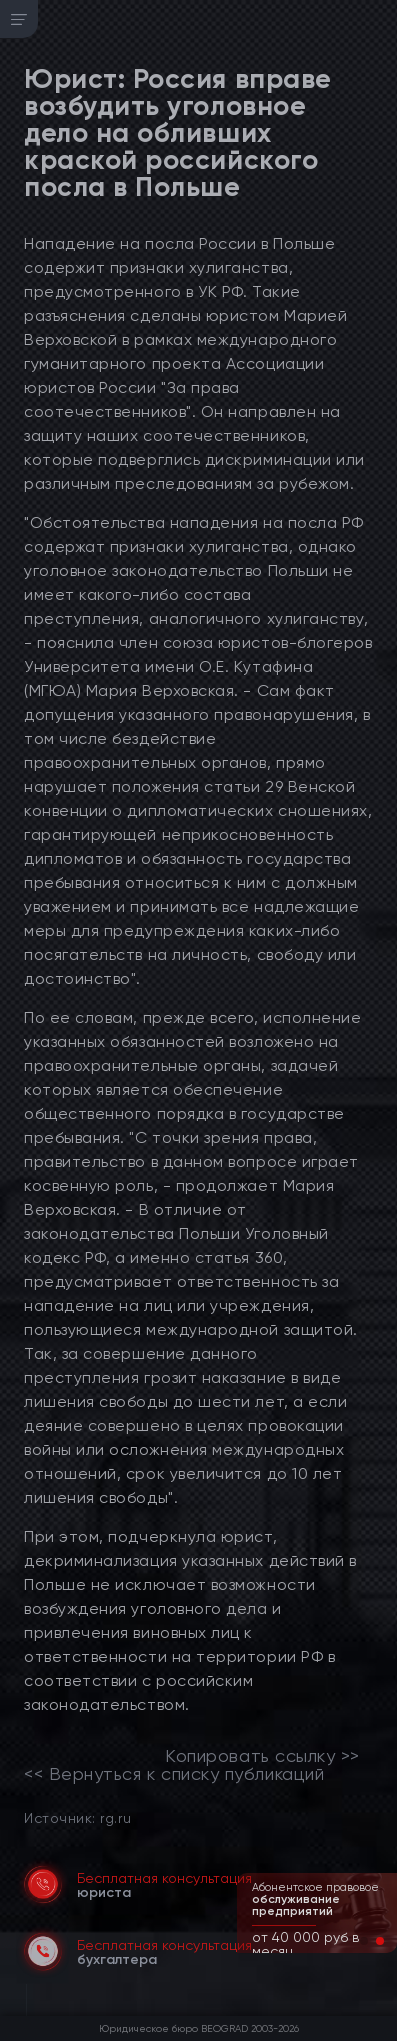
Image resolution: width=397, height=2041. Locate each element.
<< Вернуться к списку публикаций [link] (174, 1774)
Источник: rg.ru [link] (77, 1817)
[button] (364, 1941)
